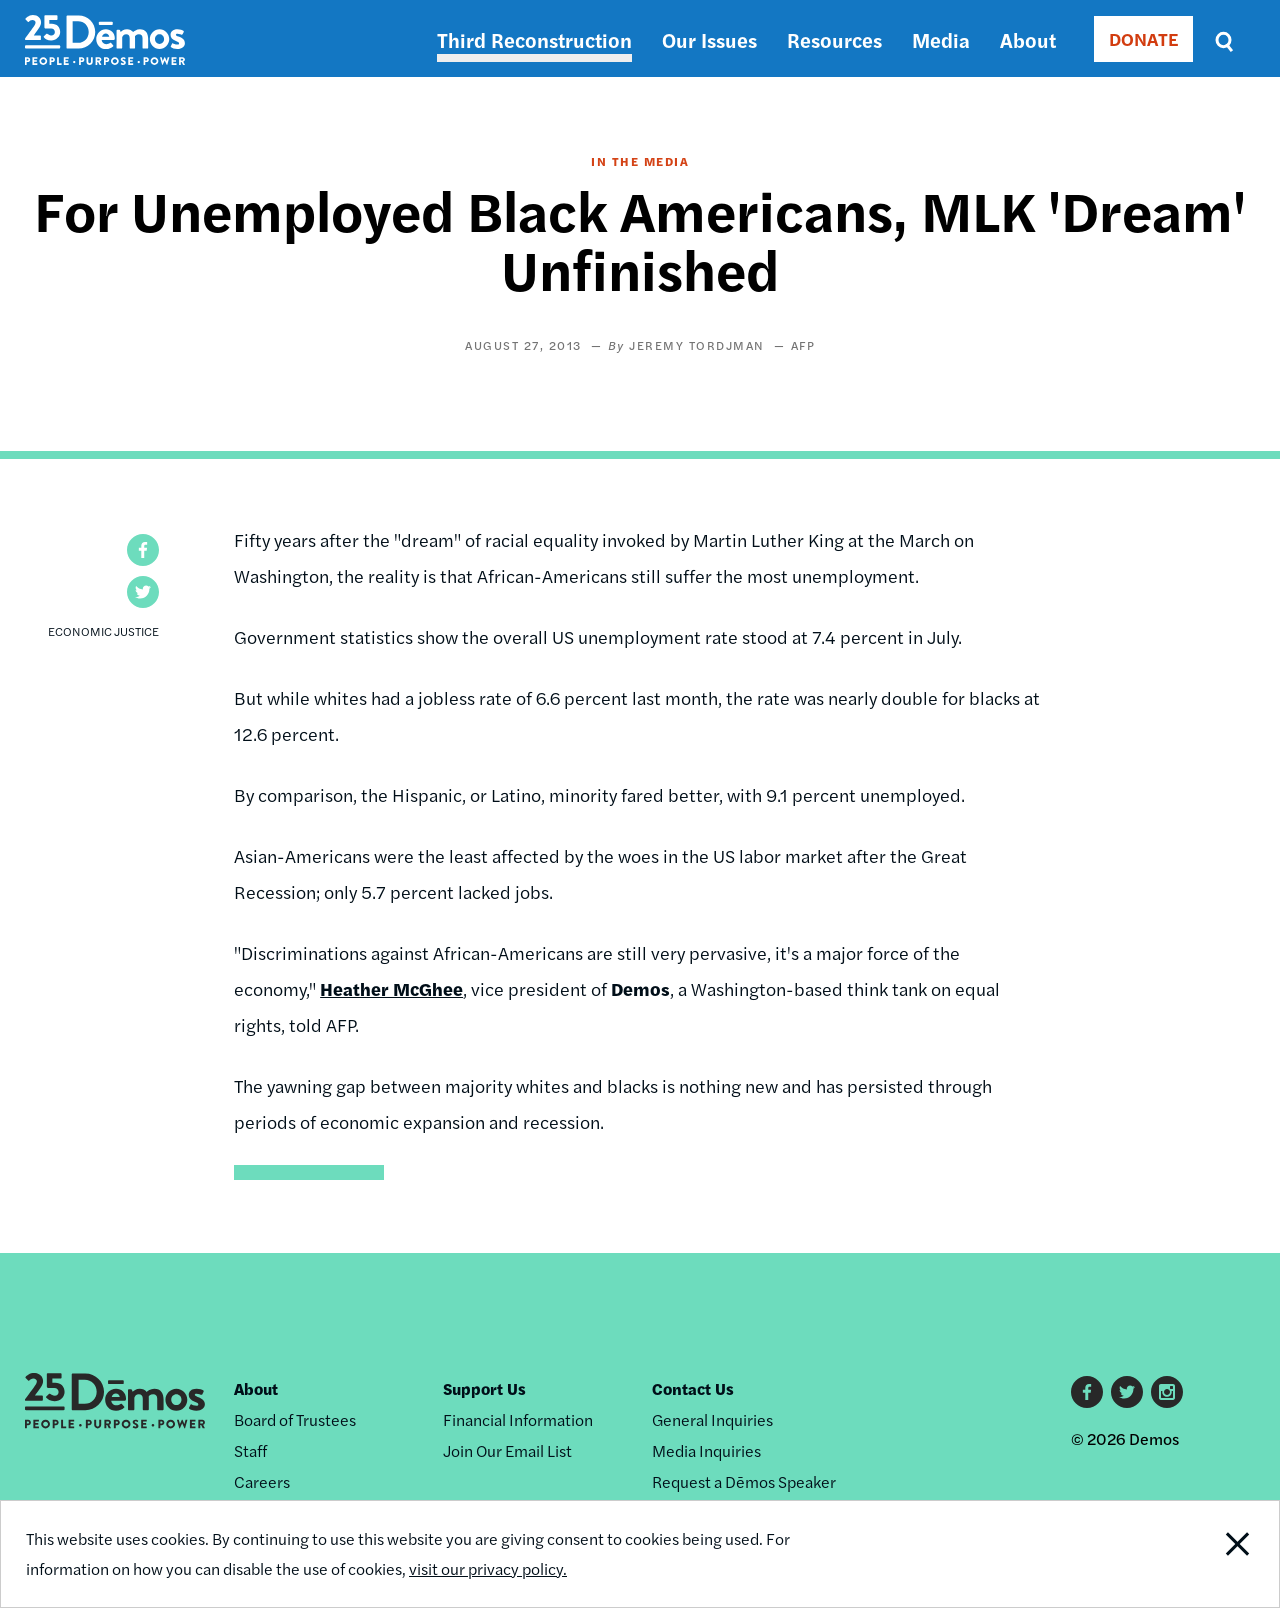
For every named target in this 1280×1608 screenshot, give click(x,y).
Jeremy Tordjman (697, 345)
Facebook (1087, 1392)
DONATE (1143, 38)
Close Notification (1214, 1554)
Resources (834, 39)
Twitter (1127, 1392)
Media (941, 39)
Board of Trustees (295, 1419)
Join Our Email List (507, 1450)
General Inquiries (712, 1419)
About (1028, 39)
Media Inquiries (706, 1450)
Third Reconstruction (534, 39)
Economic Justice (103, 631)
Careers (262, 1481)
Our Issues (709, 39)
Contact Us (693, 1388)
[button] (143, 550)
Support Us (484, 1388)
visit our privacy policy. (488, 1568)
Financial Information (518, 1419)
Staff (250, 1450)
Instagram (1167, 1392)
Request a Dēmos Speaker (744, 1481)
